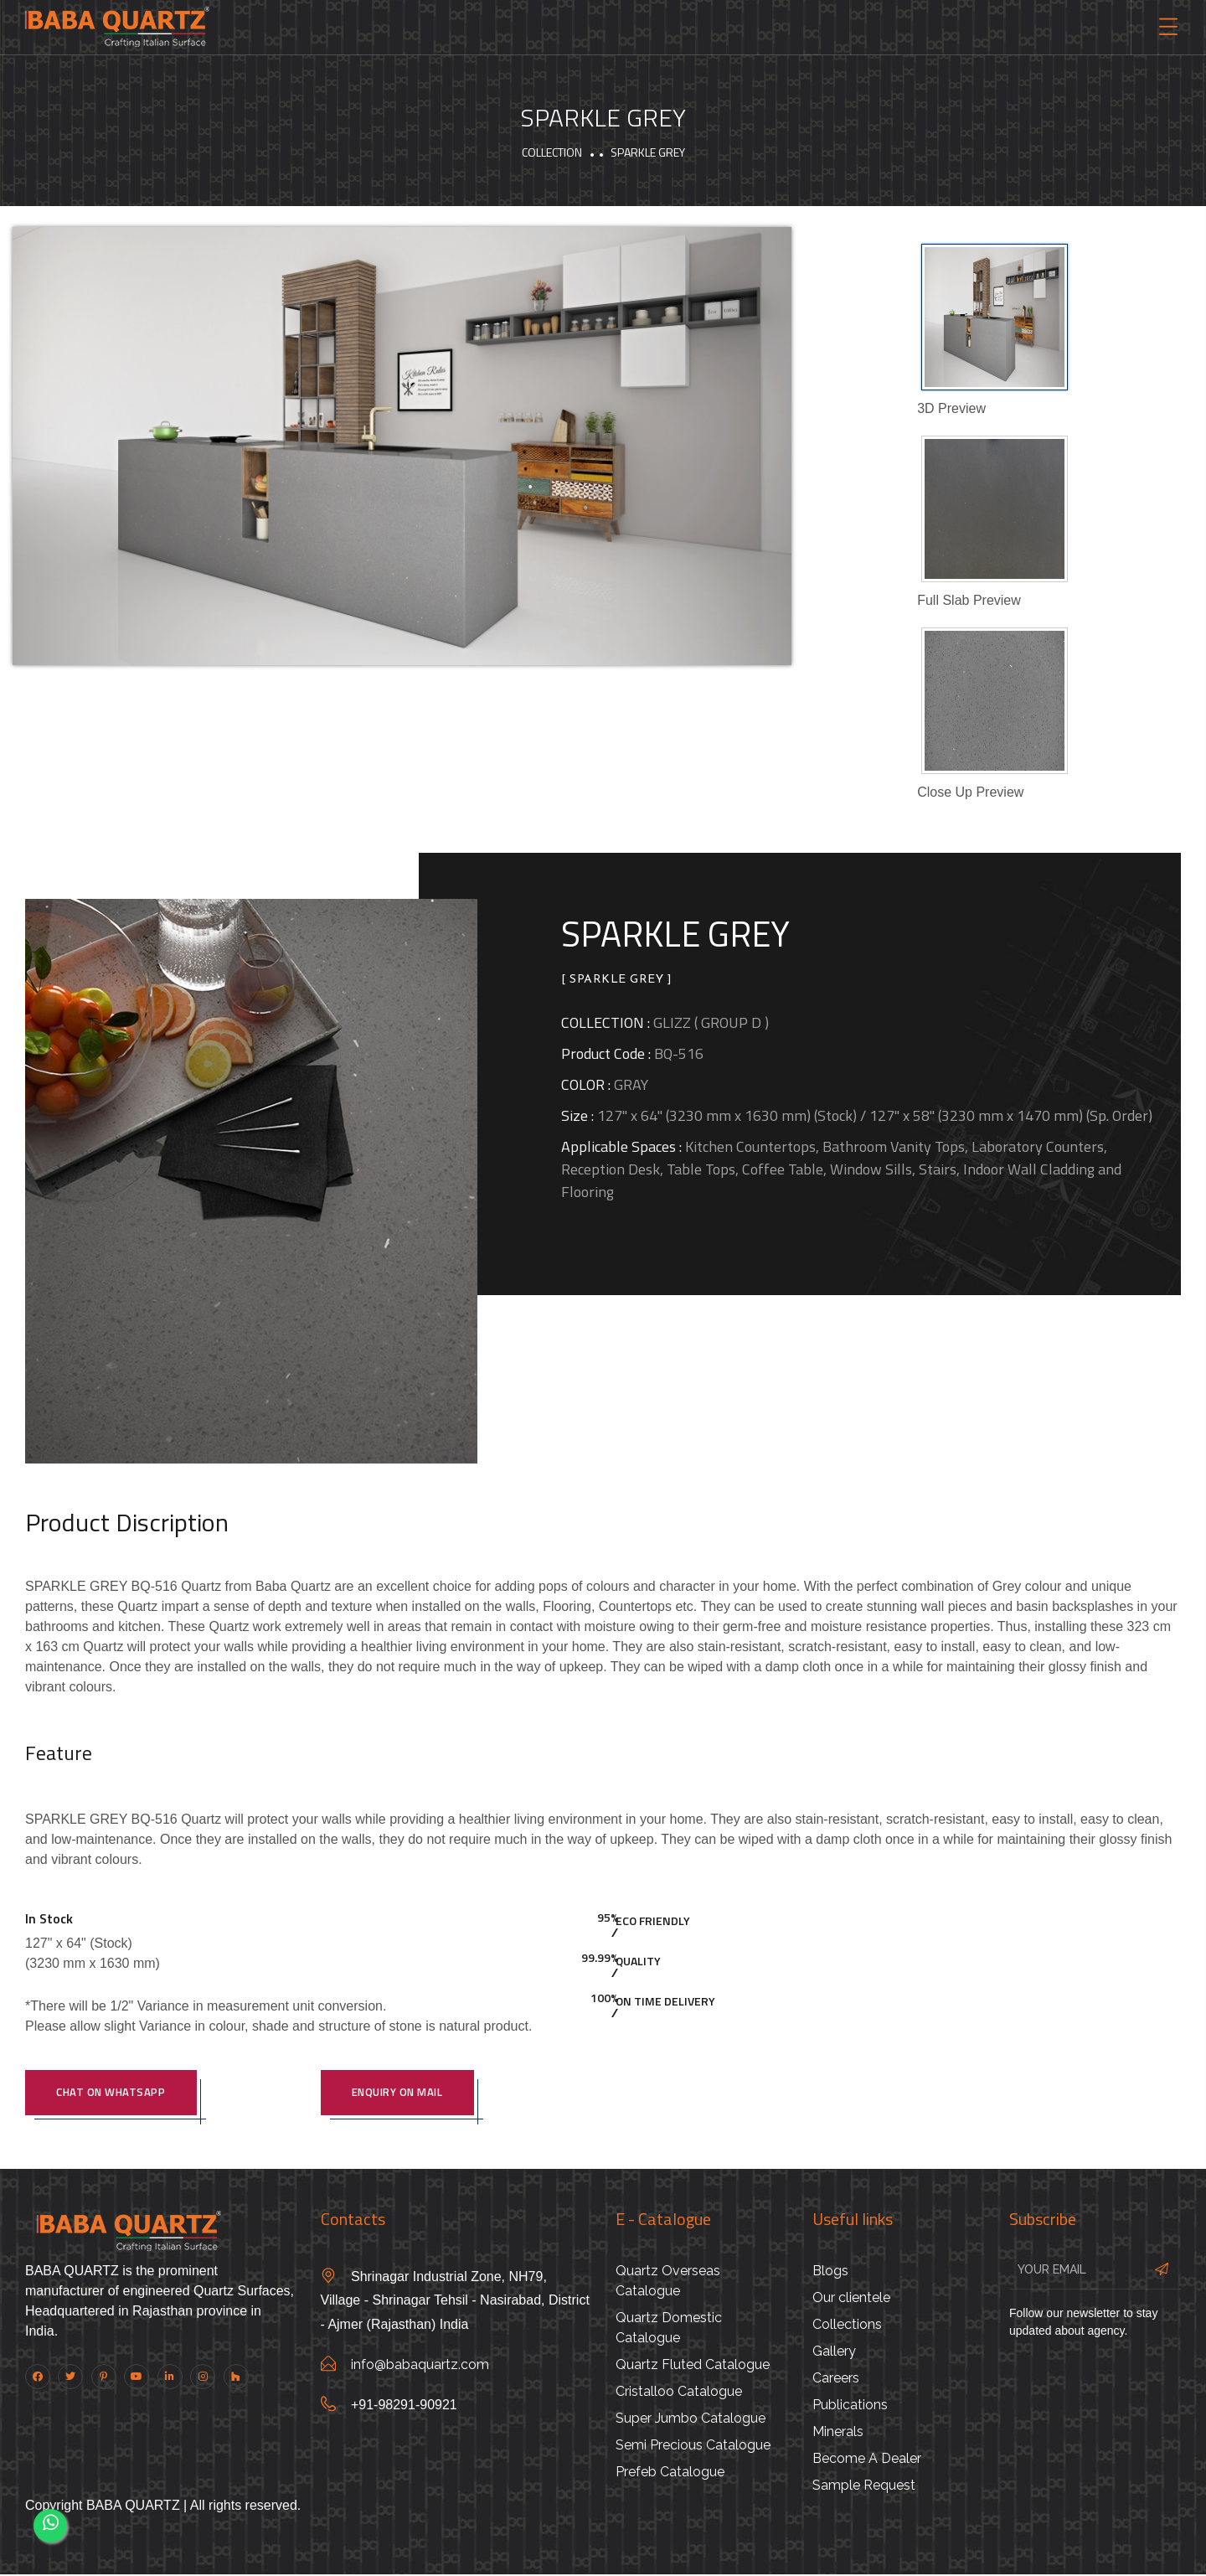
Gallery (834, 2353)
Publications (850, 2406)
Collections (847, 2326)
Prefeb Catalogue (670, 2473)
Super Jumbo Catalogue (690, 2420)
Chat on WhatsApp (114, 2093)
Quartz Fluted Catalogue (693, 2366)
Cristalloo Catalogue (679, 2393)
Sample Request (863, 2487)
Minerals (837, 2433)
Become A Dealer (866, 2460)
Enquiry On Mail (401, 2093)
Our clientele (851, 2299)
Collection (552, 152)
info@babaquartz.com (420, 2367)
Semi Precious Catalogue (693, 2447)
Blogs (830, 2272)
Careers (835, 2380)
